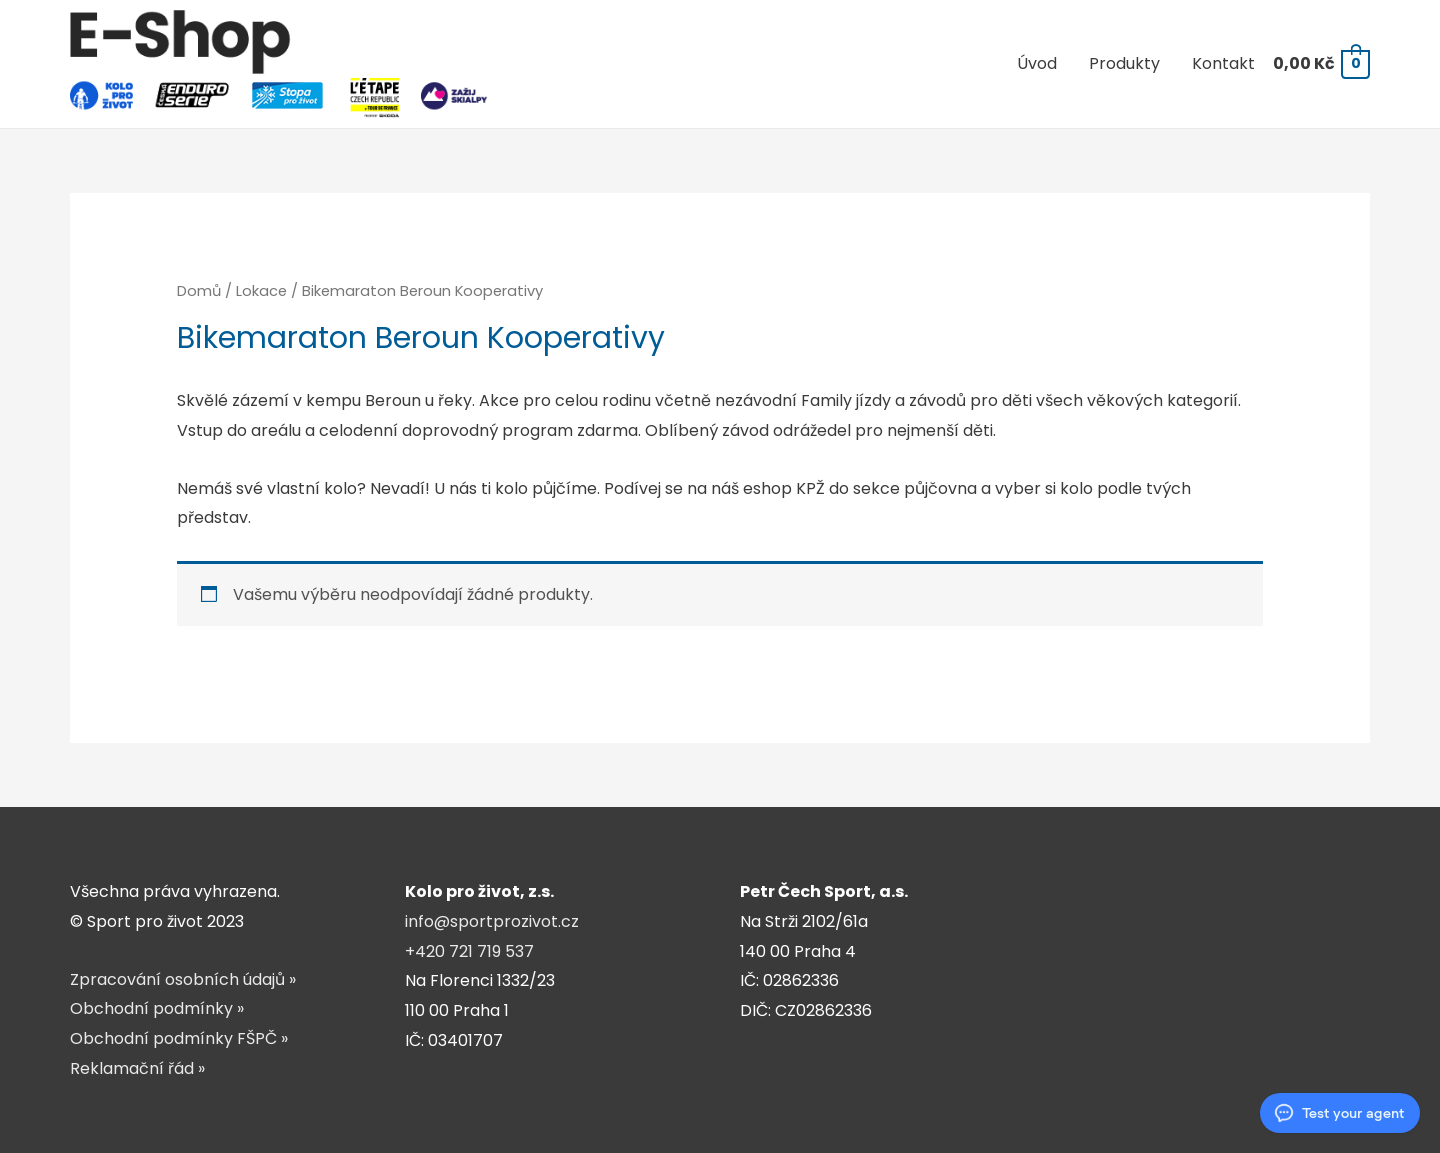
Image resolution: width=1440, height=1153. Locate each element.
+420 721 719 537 (469, 951)
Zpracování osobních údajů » (183, 979)
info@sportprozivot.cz (492, 921)
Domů (199, 291)
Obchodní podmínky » (157, 1008)
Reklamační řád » (137, 1068)
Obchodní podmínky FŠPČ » (179, 1038)
